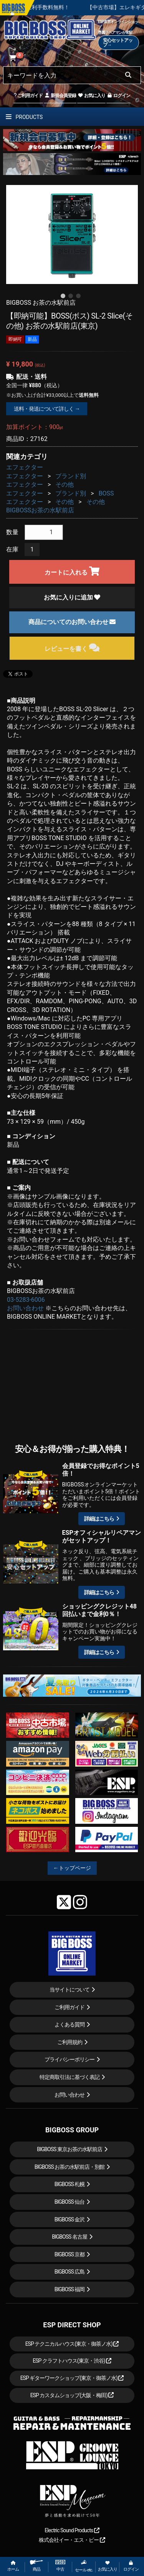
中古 (60, 2566)
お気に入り (91, 95)
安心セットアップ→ (117, 43)
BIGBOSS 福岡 (70, 2289)
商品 (36, 2566)
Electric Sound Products (72, 2530)
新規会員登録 (60, 95)
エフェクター (24, 467)
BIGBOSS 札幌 (70, 2184)
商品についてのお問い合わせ (72, 622)
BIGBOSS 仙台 (70, 2202)
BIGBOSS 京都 (70, 2254)
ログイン (118, 95)
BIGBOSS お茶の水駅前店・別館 (70, 2167)
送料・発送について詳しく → (46, 409)
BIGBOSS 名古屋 (69, 2237)
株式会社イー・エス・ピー (72, 2540)
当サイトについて (69, 1989)
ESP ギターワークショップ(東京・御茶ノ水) (72, 2378)
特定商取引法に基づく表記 (69, 2077)
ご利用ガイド (28, 95)
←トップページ (72, 1868)
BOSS (106, 493)
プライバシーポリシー (69, 2059)
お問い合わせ (25, 1308)
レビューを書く (72, 647)
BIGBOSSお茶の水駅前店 (40, 510)
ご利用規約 (69, 2042)
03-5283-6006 (26, 1299)
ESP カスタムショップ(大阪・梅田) (72, 2395)
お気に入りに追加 (72, 597)
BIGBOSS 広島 (70, 2272)
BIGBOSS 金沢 (70, 2219)
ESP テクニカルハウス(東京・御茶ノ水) (72, 2344)
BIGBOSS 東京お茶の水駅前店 (69, 2149)
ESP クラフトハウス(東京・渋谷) (72, 2361)
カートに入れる (72, 571)
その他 (64, 484)
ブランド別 (70, 476)
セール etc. (84, 2566)
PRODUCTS (24, 117)
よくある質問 (69, 2024)
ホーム (13, 2566)
